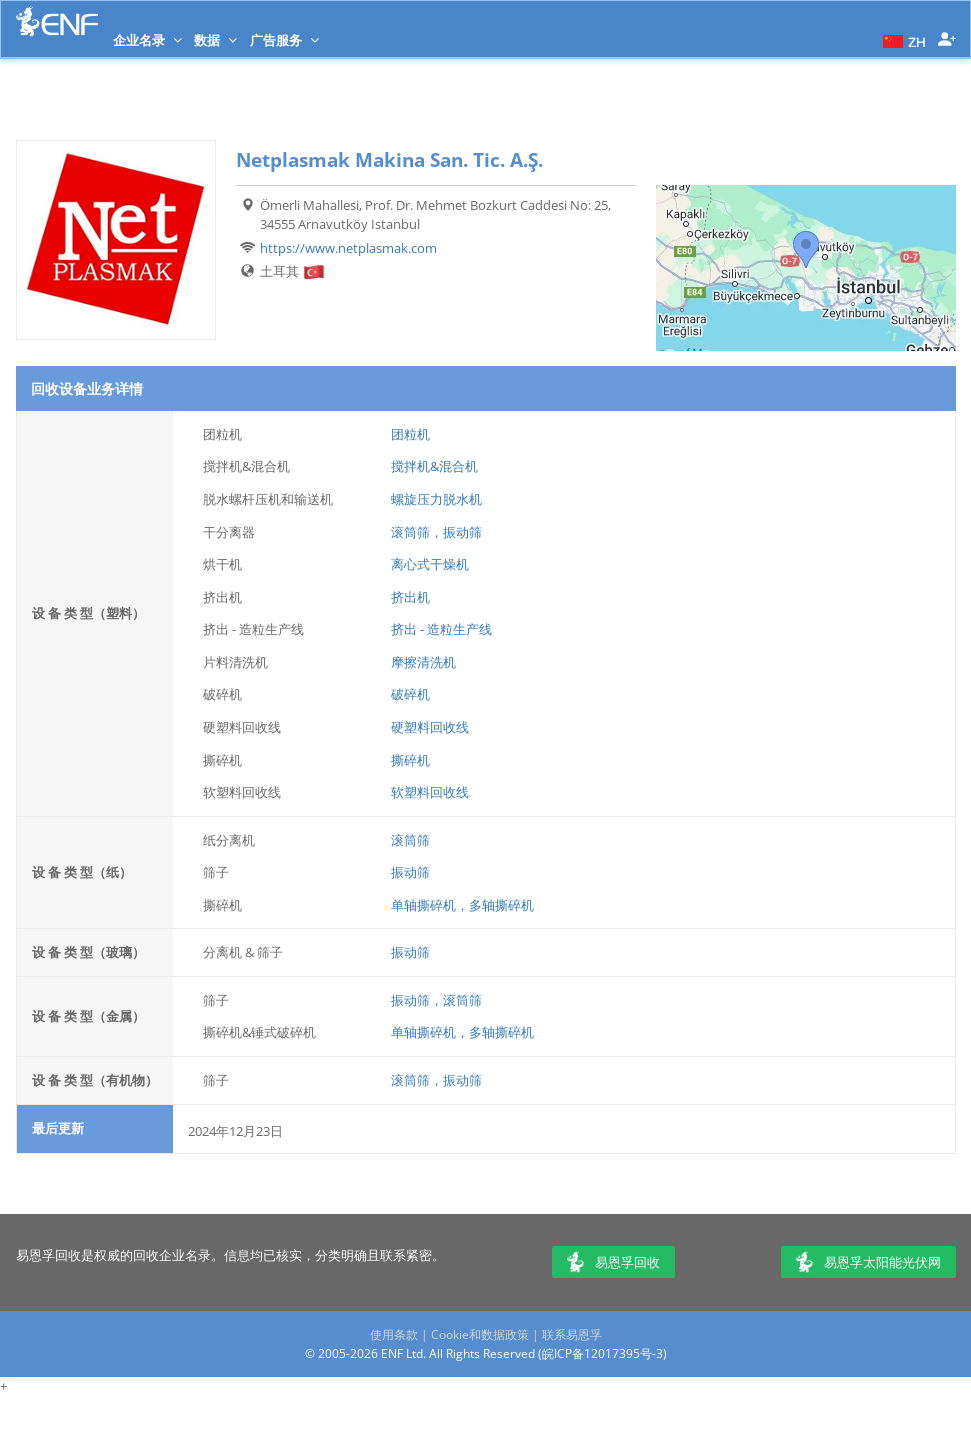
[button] (902, 40)
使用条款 (394, 1334)
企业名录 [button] (147, 40)
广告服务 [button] (284, 40)
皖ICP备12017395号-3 (602, 1353)
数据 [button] (215, 40)
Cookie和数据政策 (480, 1334)
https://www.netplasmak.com (348, 248)
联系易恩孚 (572, 1334)
